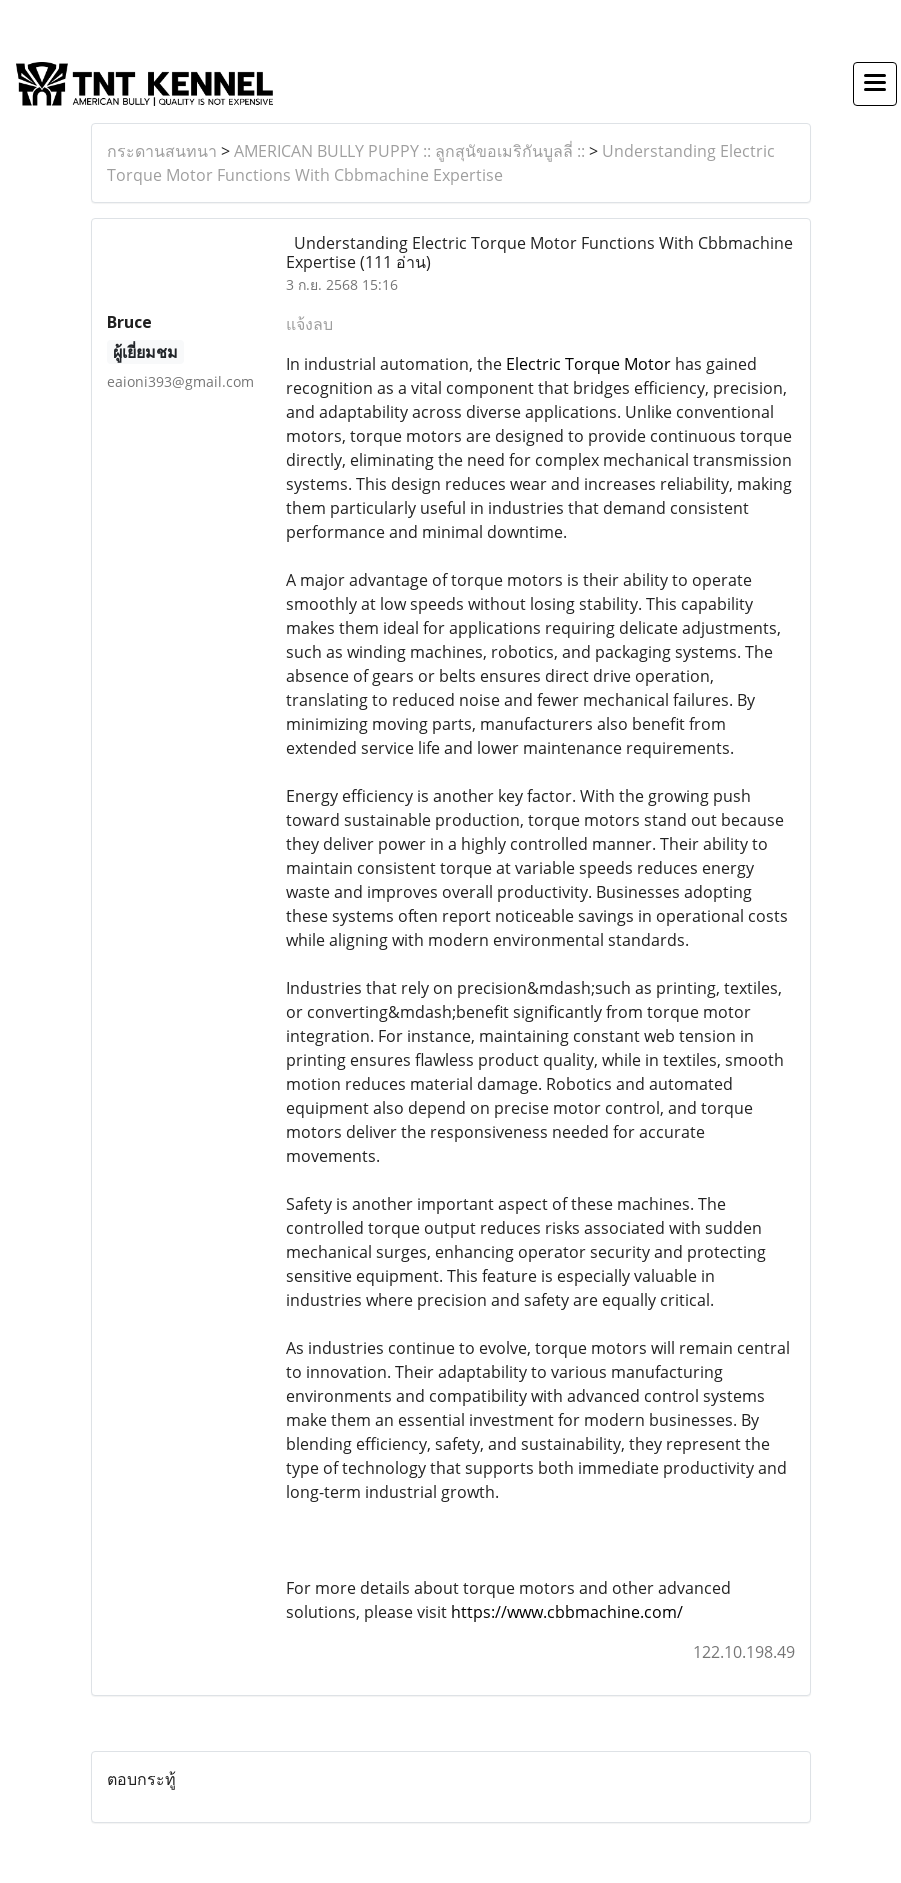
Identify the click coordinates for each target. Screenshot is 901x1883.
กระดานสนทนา (162, 151)
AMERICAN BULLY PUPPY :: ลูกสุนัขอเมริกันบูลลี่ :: (409, 151)
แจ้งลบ (309, 324)
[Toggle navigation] (875, 84)
